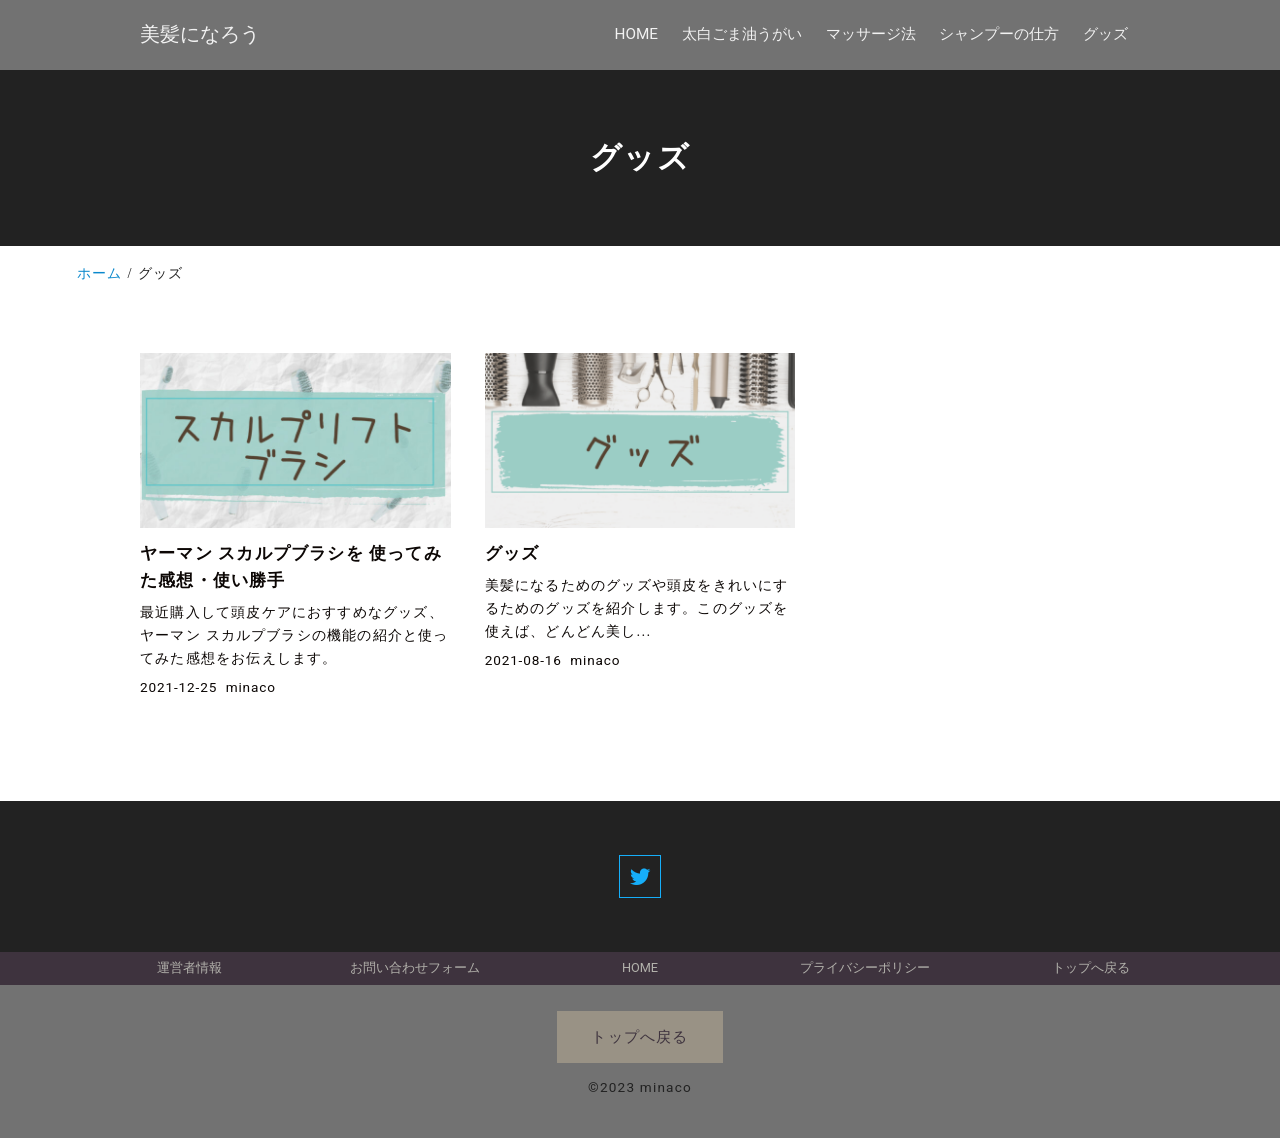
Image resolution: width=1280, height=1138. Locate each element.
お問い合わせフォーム (415, 967)
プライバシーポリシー (865, 967)
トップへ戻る (1091, 967)
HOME (640, 967)
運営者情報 (189, 967)
